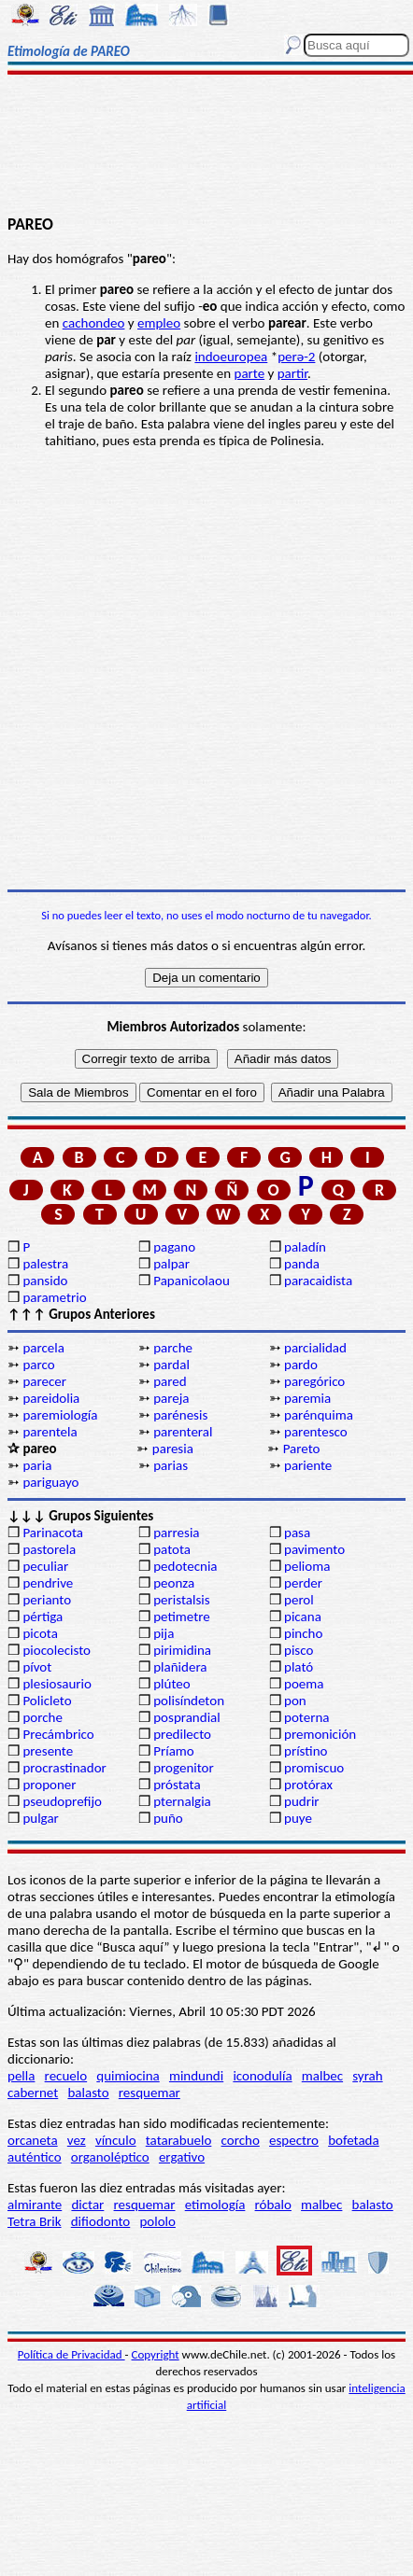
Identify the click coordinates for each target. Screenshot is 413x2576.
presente (47, 1751)
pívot (36, 1667)
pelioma (307, 1566)
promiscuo (314, 1767)
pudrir (302, 1801)
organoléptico (110, 2157)
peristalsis (181, 1599)
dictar (87, 2204)
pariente (308, 1465)
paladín (305, 1247)
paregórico (314, 1381)
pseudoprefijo (62, 1801)
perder (303, 1583)
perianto (46, 1599)
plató (298, 1667)
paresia (172, 1448)
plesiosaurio (57, 1683)
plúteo (171, 1683)
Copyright (155, 2354)
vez (76, 2140)
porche (42, 1717)
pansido (44, 1280)
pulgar (40, 1818)
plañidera (179, 1667)
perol (299, 1599)
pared (169, 1381)
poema (303, 1683)
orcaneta (32, 2140)
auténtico (34, 2157)
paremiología (59, 1415)
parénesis (180, 1415)
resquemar (149, 2092)
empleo (158, 323)
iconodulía (262, 2075)
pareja (171, 1398)
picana (302, 1616)
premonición (320, 1734)
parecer (44, 1381)
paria (36, 1465)
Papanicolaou (191, 1280)
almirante (34, 2204)
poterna (306, 1717)
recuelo (66, 2075)
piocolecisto (56, 1650)
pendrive (47, 1583)
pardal (171, 1364)
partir (292, 373)
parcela (43, 1347)
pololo (157, 2221)
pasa (297, 1532)
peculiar (45, 1566)
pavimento (314, 1549)
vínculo (115, 2140)
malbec (322, 2075)
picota (39, 1633)
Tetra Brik (34, 2221)
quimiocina (127, 2075)
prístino (305, 1751)
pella (21, 2075)
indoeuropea (230, 356)
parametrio (54, 1297)
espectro (294, 2140)
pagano (174, 1247)
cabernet (32, 2092)
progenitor (183, 1767)
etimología (215, 2204)
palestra (45, 1263)
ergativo (182, 2157)
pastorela (49, 1549)
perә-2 (296, 356)
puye (298, 1818)
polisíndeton (188, 1700)
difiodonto (101, 2221)
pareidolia (50, 1398)
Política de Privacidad (71, 2354)
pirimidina (182, 1650)
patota (172, 1549)
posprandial (186, 1717)
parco (38, 1364)
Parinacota (52, 1532)
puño (168, 1818)
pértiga (42, 1616)
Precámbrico (57, 1734)
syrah (367, 2075)
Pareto (301, 1448)
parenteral (182, 1431)
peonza (173, 1583)
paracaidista (318, 1280)
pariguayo (50, 1482)
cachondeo (94, 323)
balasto (87, 2092)
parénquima (318, 1415)
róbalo (273, 2204)
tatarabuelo (179, 2140)
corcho (240, 2140)
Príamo (173, 1751)
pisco (298, 1650)
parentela (49, 1431)
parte (250, 373)
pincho (303, 1633)
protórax (308, 1784)
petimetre (181, 1616)
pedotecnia (185, 1566)
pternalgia (182, 1801)
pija (163, 1633)
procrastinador (64, 1767)
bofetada (353, 2140)
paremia (307, 1398)
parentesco (316, 1431)
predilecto (182, 1734)
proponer (49, 1784)
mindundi (196, 2075)
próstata (176, 1784)
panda (302, 1263)
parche (172, 1347)
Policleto (46, 1700)
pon (295, 1700)
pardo (301, 1364)
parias (170, 1465)
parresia (176, 1532)
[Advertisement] (207, 146)
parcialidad (315, 1347)
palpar (171, 1263)
